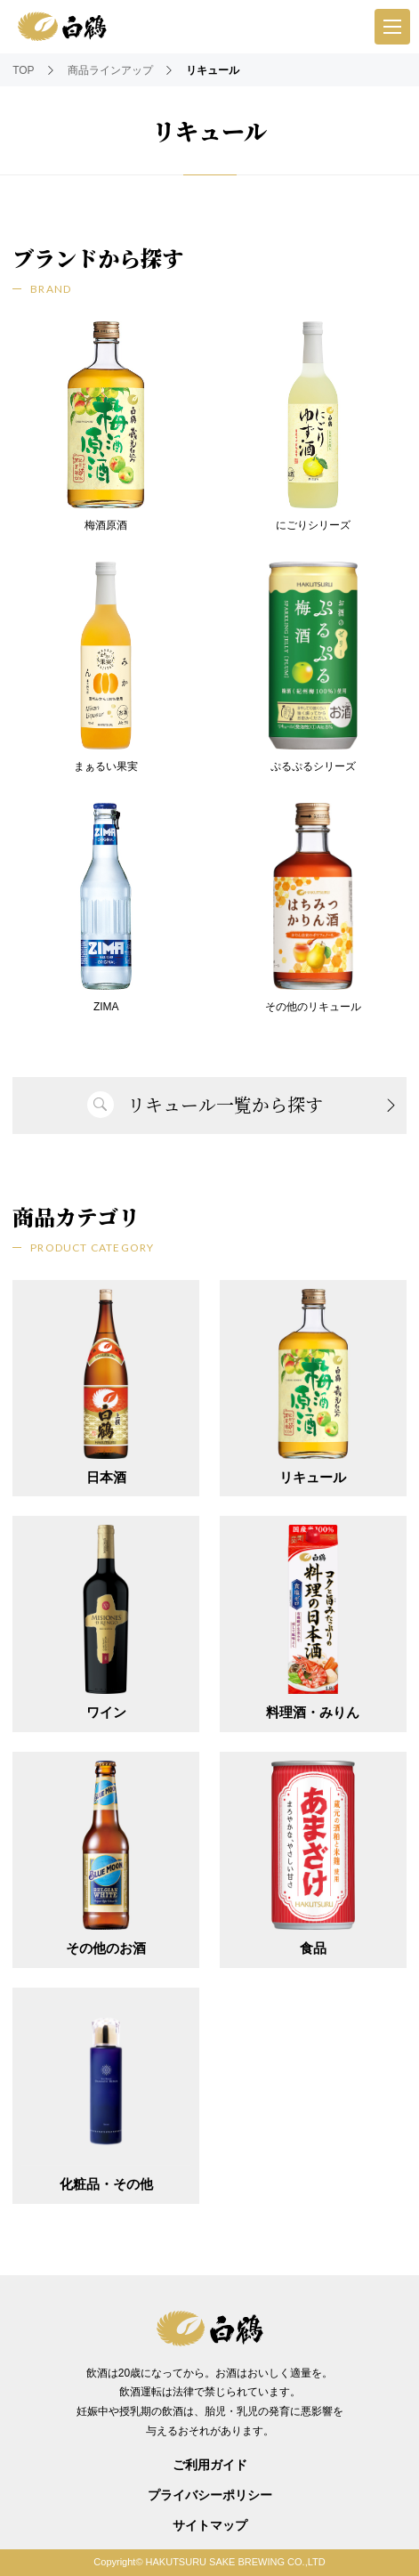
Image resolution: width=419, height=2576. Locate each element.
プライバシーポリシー (210, 2495)
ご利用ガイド (210, 2465)
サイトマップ (210, 2525)
